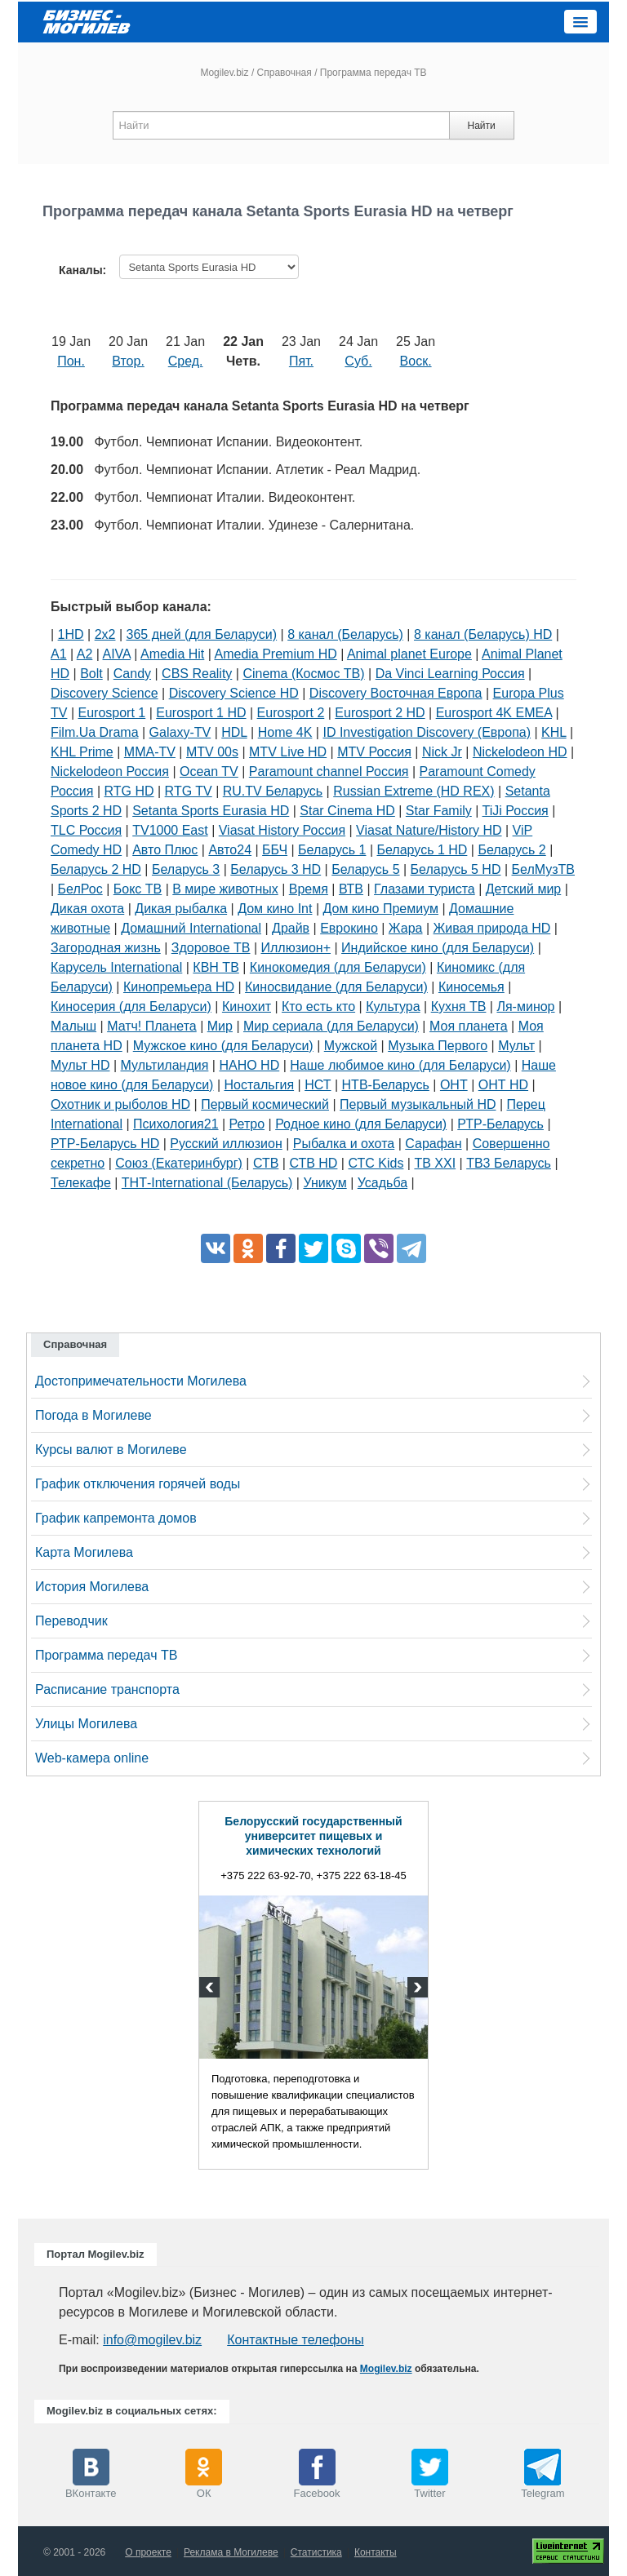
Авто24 (229, 850)
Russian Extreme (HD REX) (413, 791)
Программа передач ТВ (106, 1655)
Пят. (301, 361)
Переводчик (71, 1621)
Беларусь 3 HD (275, 869)
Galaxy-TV (180, 732)
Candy (132, 674)
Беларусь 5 (365, 869)
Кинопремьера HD (178, 987)
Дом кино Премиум (380, 909)
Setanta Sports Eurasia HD (210, 811)
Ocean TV (209, 771)
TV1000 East (170, 830)
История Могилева (92, 1587)
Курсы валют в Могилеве (111, 1449)
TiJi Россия (515, 811)
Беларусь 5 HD (456, 869)
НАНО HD (249, 1065)
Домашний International (191, 928)
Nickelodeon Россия (110, 771)
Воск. (416, 361)
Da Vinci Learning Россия (450, 674)
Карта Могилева (84, 1552)
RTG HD (129, 791)
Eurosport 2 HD (380, 713)
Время (308, 889)
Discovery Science (104, 693)
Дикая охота (87, 909)
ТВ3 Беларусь (508, 1163)
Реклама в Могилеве (231, 2552)
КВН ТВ (215, 967)
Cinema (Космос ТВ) (303, 674)
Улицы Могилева (86, 1724)
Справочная (284, 72)
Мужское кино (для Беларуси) (223, 1046)
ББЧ (274, 850)
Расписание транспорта (107, 1689)
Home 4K (285, 732)
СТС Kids (375, 1163)
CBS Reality (197, 674)
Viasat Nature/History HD (428, 830)
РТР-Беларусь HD (105, 1144)
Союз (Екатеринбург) (178, 1163)
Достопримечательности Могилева (141, 1381)
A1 (59, 654)
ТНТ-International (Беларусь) (207, 1183)
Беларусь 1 (332, 850)
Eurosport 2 (291, 713)
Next (415, 1989)
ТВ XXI (435, 1163)
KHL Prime (82, 752)
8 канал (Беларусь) (345, 634)
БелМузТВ (544, 869)
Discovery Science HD (234, 693)
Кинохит (246, 1006)
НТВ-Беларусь (385, 1085)
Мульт (516, 1046)
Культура (393, 1006)
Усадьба (382, 1183)
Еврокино (349, 928)
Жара (406, 928)
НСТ (318, 1085)
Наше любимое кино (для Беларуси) (400, 1065)
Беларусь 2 (511, 850)
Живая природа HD (492, 928)
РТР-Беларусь (500, 1124)
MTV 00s (212, 752)
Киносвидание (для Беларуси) (336, 987)
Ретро (247, 1124)
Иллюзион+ (296, 948)
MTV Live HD (288, 752)
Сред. (185, 361)
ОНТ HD (503, 1085)
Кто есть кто (318, 1006)
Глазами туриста (424, 889)
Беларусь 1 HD (421, 850)
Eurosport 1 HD (201, 713)
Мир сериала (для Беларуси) (331, 1026)
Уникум (324, 1183)
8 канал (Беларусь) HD (483, 634)
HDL (234, 732)
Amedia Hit (172, 654)
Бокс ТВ (137, 889)
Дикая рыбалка (181, 909)
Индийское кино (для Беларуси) (437, 948)
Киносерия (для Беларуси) (131, 1006)
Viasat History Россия (282, 830)
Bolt (91, 674)
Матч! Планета (152, 1026)
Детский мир (524, 889)
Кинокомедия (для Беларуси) (338, 967)
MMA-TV (150, 752)
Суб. (358, 361)
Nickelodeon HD (520, 752)
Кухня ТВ (459, 1006)
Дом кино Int (275, 909)
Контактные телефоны (295, 2340)
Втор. (128, 361)
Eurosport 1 (112, 713)
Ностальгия (259, 1085)
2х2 (105, 634)
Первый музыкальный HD (418, 1104)
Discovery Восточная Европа (395, 693)
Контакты (375, 2552)
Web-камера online (92, 1758)
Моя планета (468, 1026)
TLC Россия (86, 830)
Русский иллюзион (226, 1144)
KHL (554, 732)
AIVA (117, 654)
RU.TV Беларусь (272, 791)
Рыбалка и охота (343, 1144)
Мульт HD (80, 1065)
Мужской (350, 1046)
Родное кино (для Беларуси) (361, 1124)
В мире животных (225, 889)
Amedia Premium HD (275, 654)
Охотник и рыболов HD (120, 1104)
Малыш (73, 1026)
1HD (71, 634)
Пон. (71, 361)
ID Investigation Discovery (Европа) (426, 732)
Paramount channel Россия (329, 771)
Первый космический (265, 1104)
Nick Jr (442, 752)
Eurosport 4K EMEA (494, 713)
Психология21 (175, 1124)
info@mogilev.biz (152, 2340)
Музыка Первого (437, 1046)
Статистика (316, 2552)
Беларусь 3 (186, 869)
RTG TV (188, 791)
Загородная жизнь (106, 948)
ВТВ (351, 889)
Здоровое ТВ (211, 948)
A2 (85, 654)
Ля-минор (525, 1006)
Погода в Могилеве (93, 1415)
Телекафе (81, 1183)
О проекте (148, 2552)
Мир (220, 1026)
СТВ (265, 1163)
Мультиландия (165, 1065)
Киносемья (471, 987)
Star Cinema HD (347, 811)
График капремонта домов (116, 1518)
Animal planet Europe (409, 654)
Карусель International (116, 967)
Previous (211, 1989)
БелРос (80, 889)
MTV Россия (374, 752)
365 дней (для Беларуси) (202, 634)
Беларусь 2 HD (96, 869)
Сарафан (433, 1144)
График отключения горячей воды (137, 1484)
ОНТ (454, 1085)
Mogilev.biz (224, 72)
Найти (481, 125)
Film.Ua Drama (95, 732)
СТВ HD (313, 1163)
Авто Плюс (165, 850)
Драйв (290, 928)
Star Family (439, 811)
